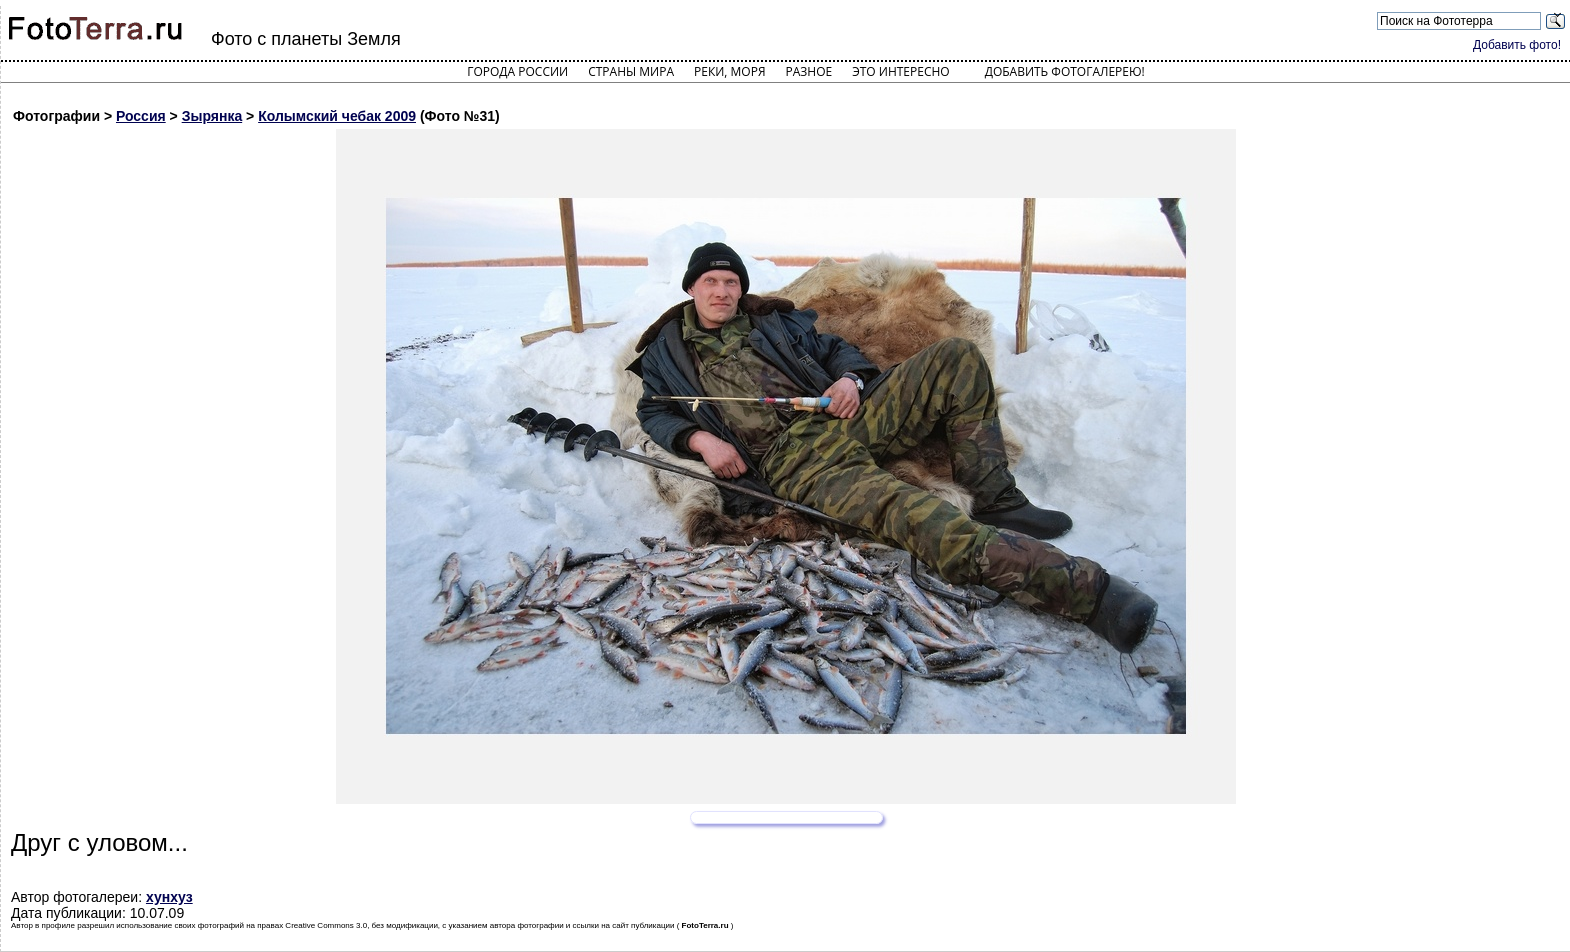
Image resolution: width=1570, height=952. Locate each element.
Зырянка (212, 116)
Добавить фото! (1517, 45)
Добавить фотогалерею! (1065, 71)
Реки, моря (729, 71)
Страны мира (631, 71)
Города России (517, 71)
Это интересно (901, 71)
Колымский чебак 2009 (337, 116)
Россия (141, 116)
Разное (809, 71)
